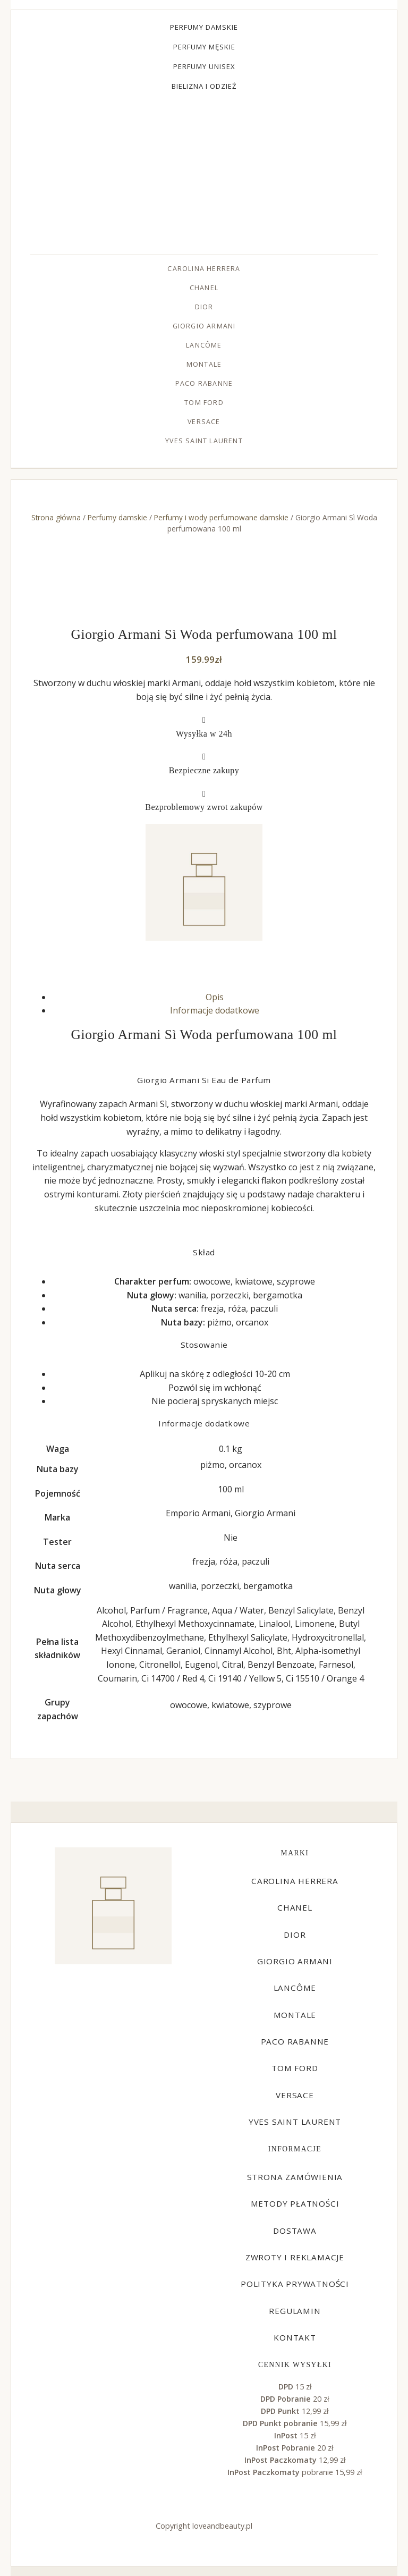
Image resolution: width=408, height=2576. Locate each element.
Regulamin (294, 2310)
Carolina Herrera (203, 268)
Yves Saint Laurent (204, 440)
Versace (204, 421)
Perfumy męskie (204, 47)
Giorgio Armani (204, 326)
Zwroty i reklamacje (294, 2257)
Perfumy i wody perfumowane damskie (221, 517)
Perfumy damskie (204, 27)
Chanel (204, 287)
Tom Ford (204, 402)
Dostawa (295, 2230)
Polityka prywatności (295, 2283)
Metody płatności (295, 2203)
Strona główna (56, 517)
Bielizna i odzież (204, 86)
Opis (215, 997)
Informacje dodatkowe (214, 1010)
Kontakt (295, 2337)
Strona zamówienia (295, 2177)
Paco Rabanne (204, 383)
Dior (204, 306)
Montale (204, 364)
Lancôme (204, 345)
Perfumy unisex (204, 66)
